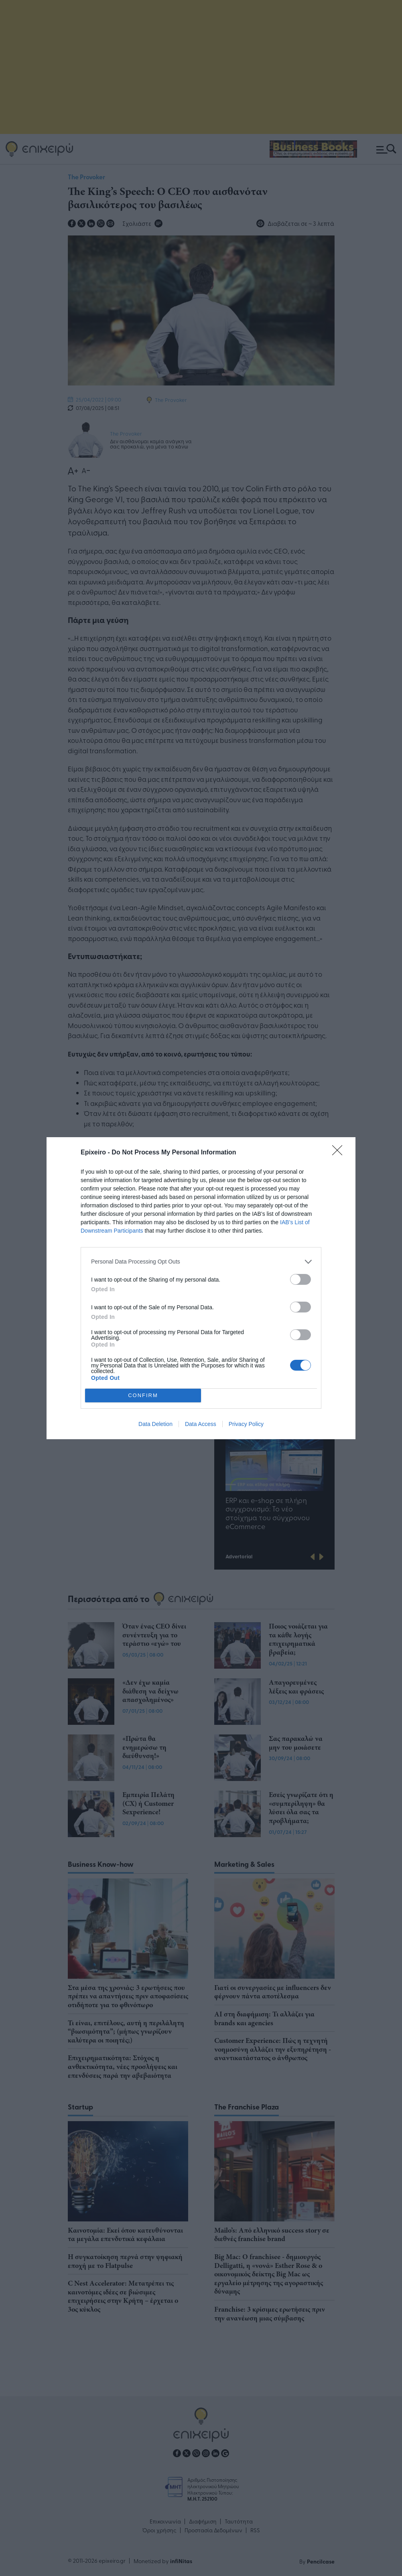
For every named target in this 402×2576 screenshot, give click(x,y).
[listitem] (201, 1262)
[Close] (339, 1152)
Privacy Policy (246, 1424)
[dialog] (201, 1288)
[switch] (300, 1279)
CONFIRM (143, 1395)
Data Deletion (155, 1424)
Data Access (200, 1424)
